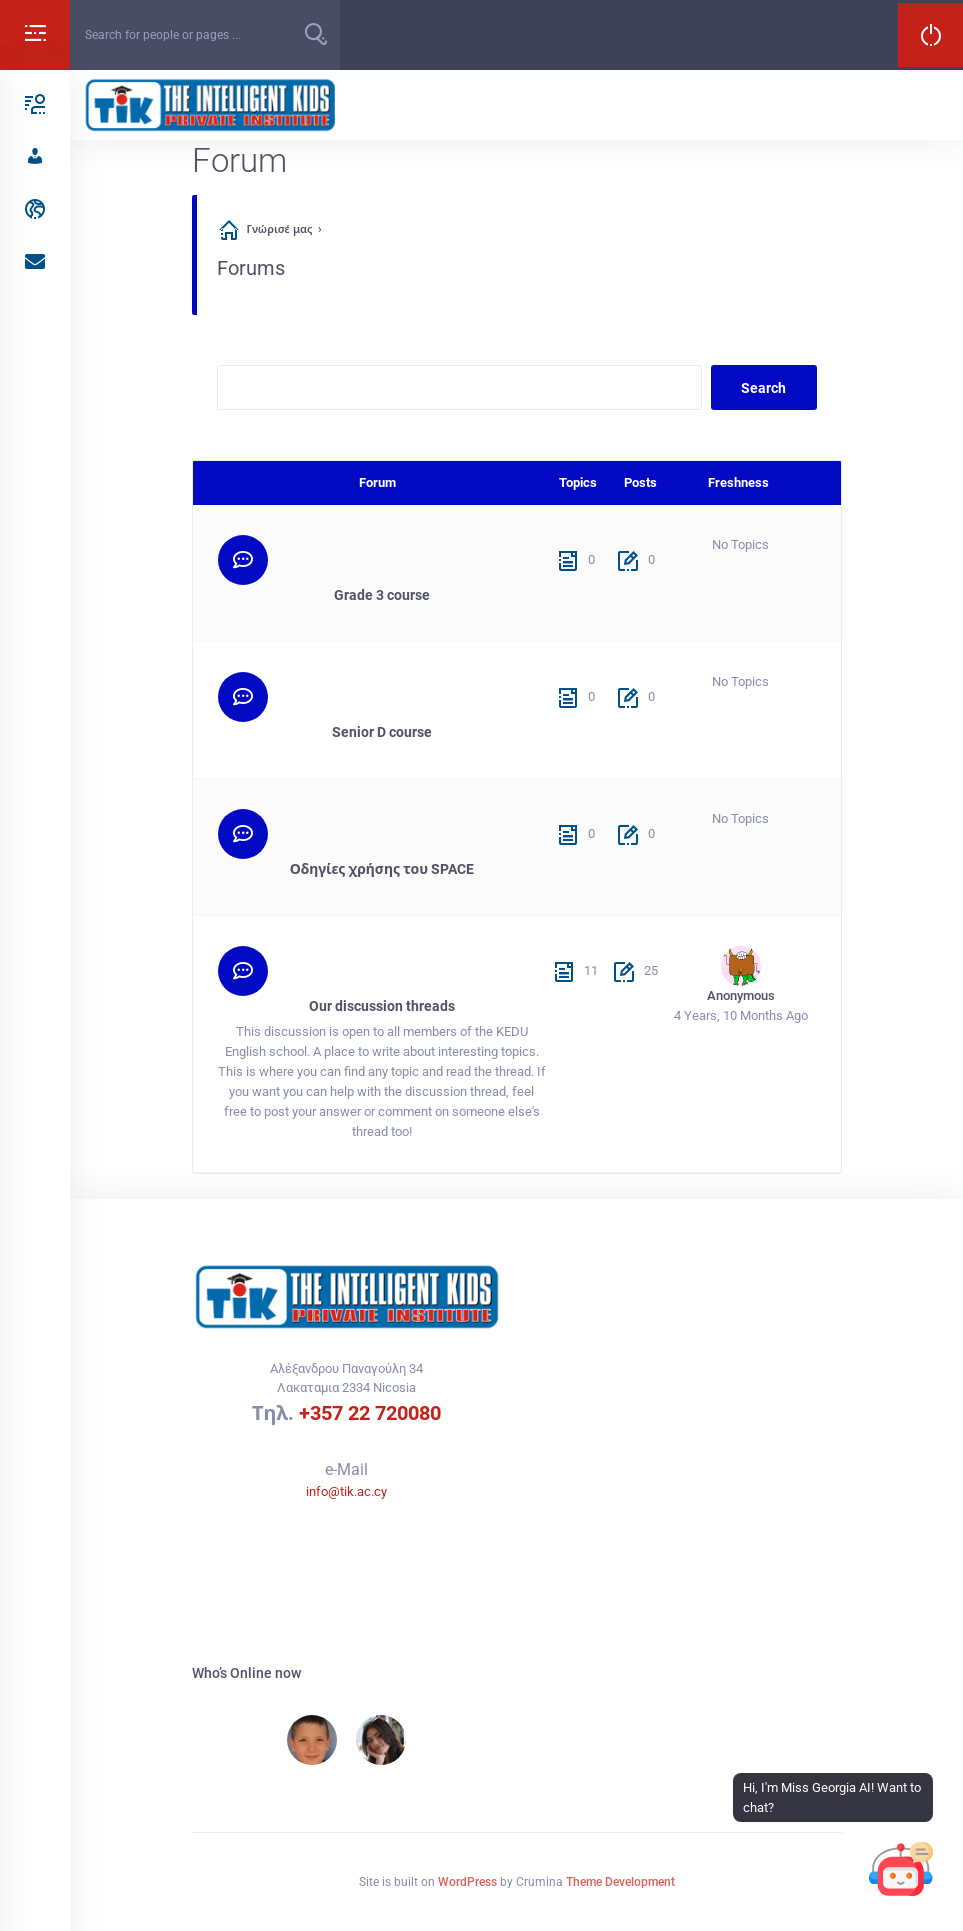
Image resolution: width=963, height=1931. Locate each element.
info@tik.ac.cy (346, 1491)
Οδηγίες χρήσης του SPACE (382, 869)
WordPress (467, 1882)
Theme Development (620, 1882)
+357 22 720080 (370, 1413)
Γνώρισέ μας (280, 229)
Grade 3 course (382, 595)
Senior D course (382, 732)
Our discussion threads (382, 1006)
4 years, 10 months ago (741, 1015)
